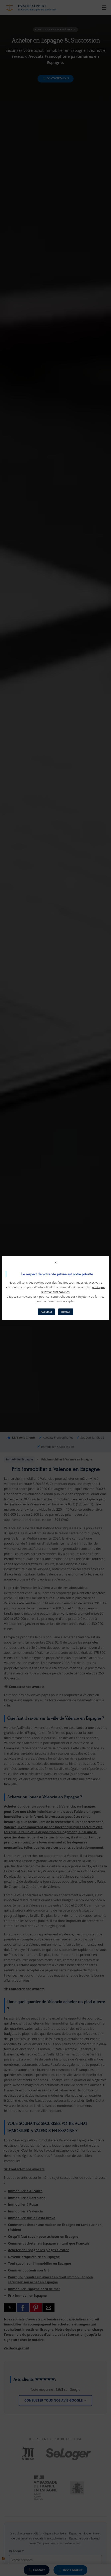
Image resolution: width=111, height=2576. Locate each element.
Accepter (46, 1311)
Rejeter (65, 1311)
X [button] (55, 1262)
